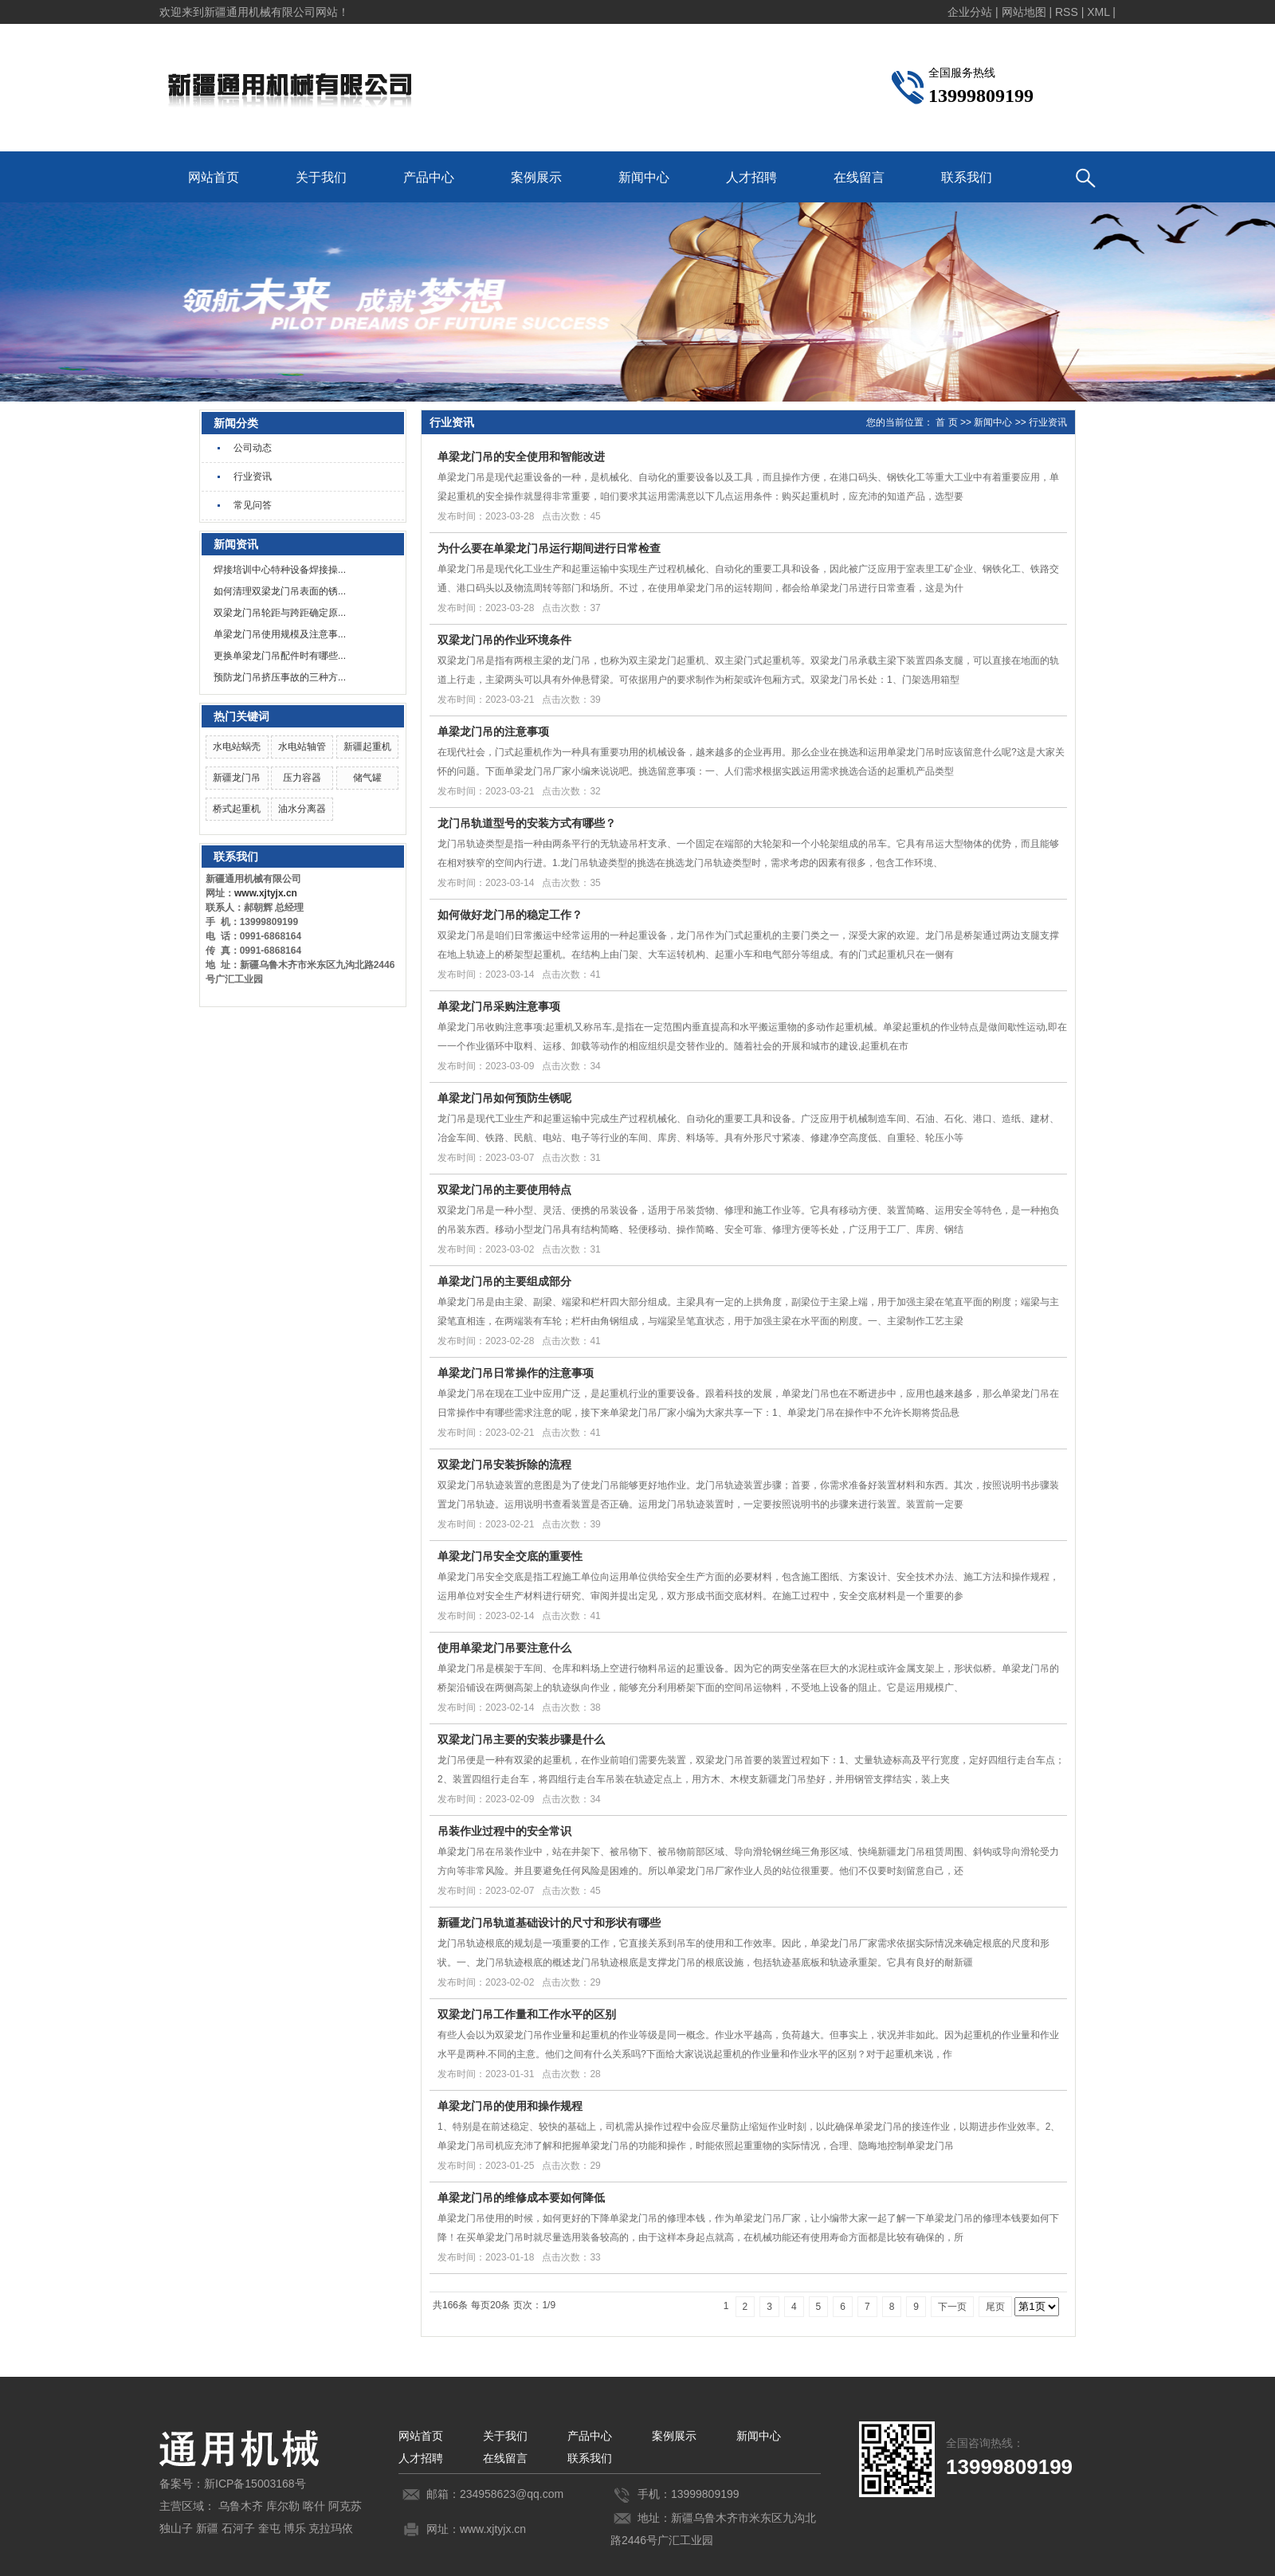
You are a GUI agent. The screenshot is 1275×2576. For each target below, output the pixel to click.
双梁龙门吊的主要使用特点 (504, 1189)
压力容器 (302, 777)
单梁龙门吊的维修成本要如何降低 (521, 2197)
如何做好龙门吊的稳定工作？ (510, 914)
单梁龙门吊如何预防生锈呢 (504, 1098)
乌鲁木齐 (240, 2506)
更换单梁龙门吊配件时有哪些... (280, 655)
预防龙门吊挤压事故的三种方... (280, 677)
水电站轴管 (302, 746)
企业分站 (969, 12)
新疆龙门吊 (237, 777)
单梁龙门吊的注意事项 (493, 731)
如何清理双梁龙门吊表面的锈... (280, 591)
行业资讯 (252, 476)
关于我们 (321, 177)
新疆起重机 (367, 746)
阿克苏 (345, 2506)
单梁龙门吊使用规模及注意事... (280, 634)
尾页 (995, 2306)
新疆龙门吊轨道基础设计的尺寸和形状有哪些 (549, 1922)
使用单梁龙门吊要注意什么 (504, 1647)
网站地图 (1024, 12)
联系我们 (966, 177)
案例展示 (536, 177)
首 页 (946, 422)
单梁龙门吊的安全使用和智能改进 (521, 456)
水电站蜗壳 (237, 746)
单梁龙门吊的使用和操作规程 (510, 2106)
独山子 (176, 2528)
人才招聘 (751, 177)
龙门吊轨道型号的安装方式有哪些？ (526, 823)
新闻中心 (643, 177)
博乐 (295, 2528)
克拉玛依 (330, 2528)
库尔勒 (283, 2506)
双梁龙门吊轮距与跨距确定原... (280, 612)
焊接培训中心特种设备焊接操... (280, 569)
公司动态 (252, 447)
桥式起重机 (237, 808)
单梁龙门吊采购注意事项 (498, 1006)
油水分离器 (302, 808)
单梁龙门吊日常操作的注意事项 (515, 1372)
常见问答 (252, 505)
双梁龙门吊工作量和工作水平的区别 (526, 2014)
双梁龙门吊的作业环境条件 (504, 639)
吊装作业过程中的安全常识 (504, 1831)
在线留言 (859, 177)
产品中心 (428, 177)
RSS (1066, 12)
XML (1098, 12)
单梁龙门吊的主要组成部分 (504, 1281)
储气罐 (367, 777)
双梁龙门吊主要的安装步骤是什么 (521, 1739)
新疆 (207, 2528)
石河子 (238, 2528)
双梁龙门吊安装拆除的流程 (504, 1464)
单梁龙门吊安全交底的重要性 (510, 1556)
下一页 (952, 2306)
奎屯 (269, 2528)
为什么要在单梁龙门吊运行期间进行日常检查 (549, 548)
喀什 (314, 2506)
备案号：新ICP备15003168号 (232, 2483)
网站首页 (213, 177)
